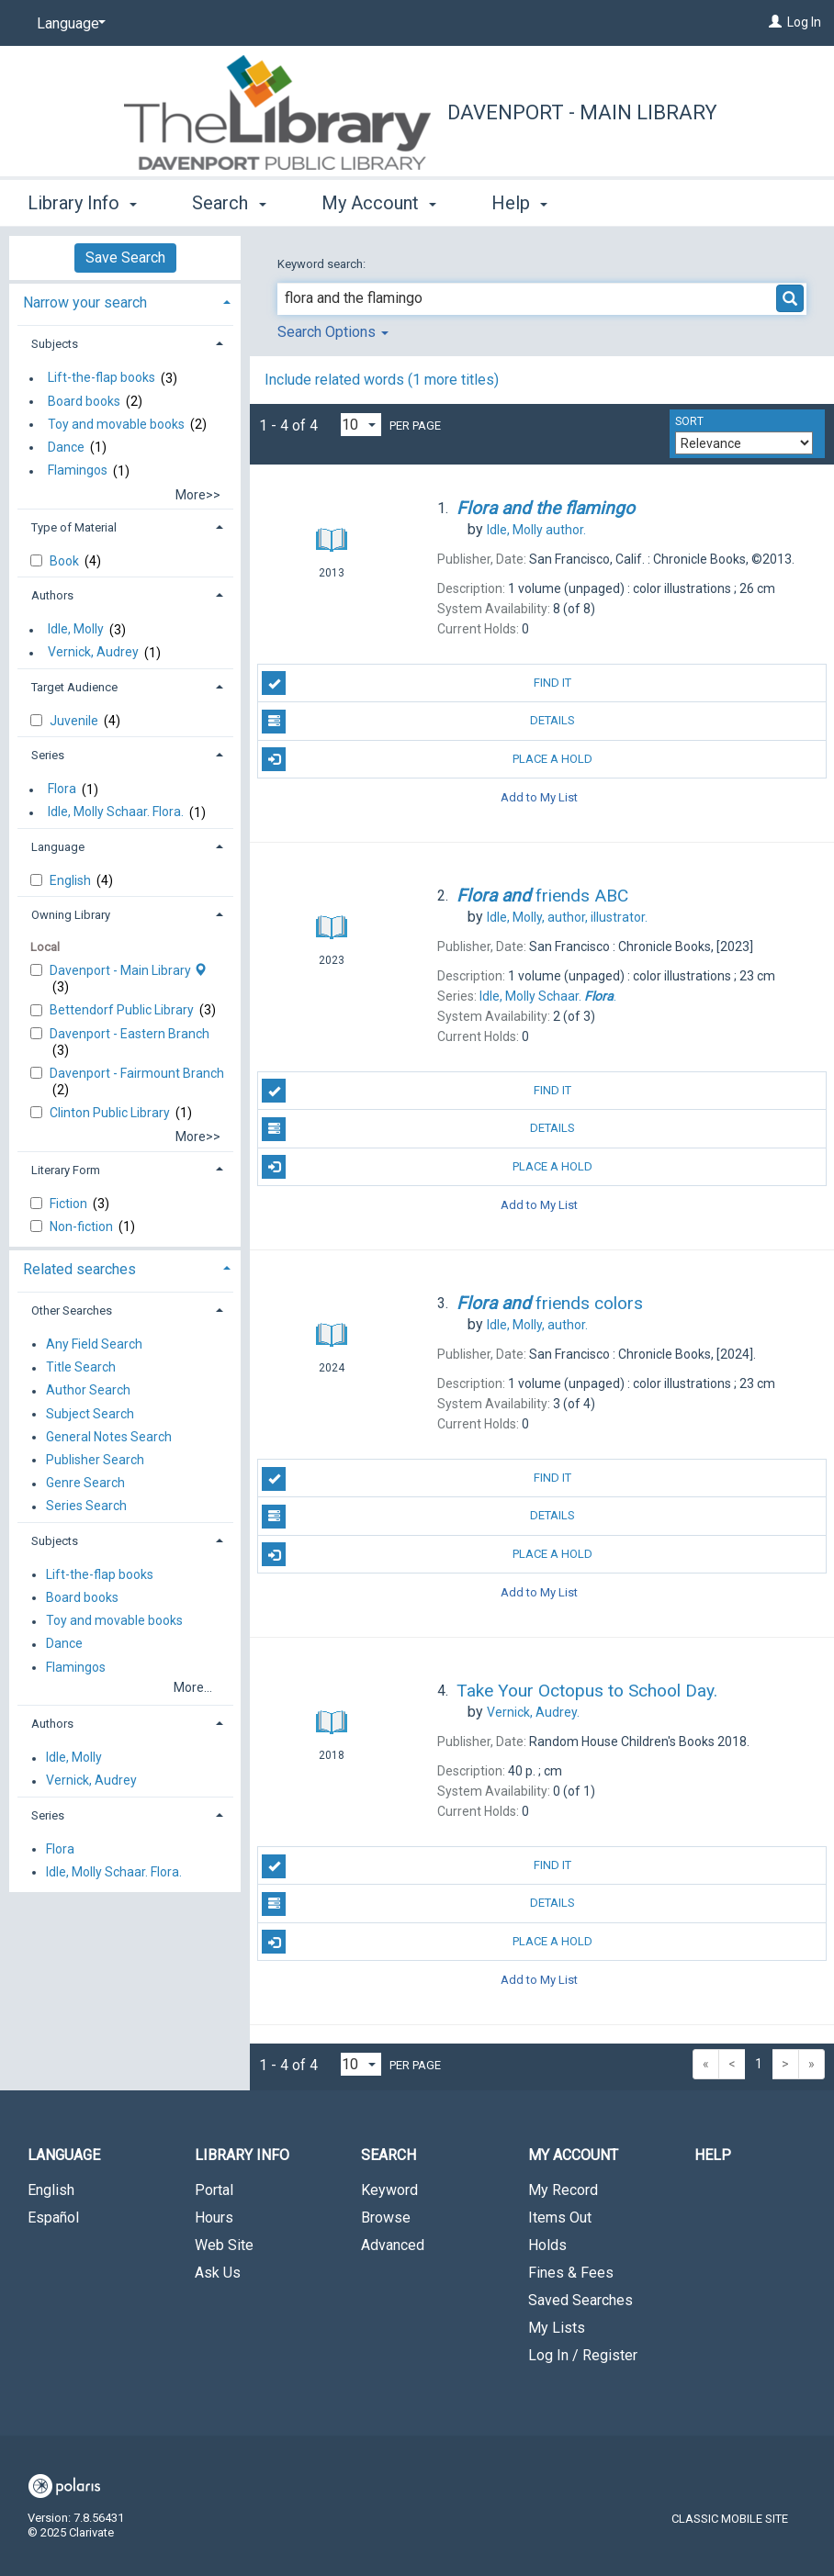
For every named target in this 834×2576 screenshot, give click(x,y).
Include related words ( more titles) (382, 379)
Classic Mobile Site (729, 2519)
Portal (214, 2190)
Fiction (70, 1203)
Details (418, 722)
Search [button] (228, 203)
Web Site (224, 2245)
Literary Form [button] (65, 1170)
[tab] (125, 300)
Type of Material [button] (74, 527)
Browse (386, 2217)
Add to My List (539, 797)
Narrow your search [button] (85, 302)
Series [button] (47, 755)
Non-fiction (83, 1226)
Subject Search (90, 1413)
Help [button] (519, 203)
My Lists (556, 2327)
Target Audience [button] (74, 687)
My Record (563, 2190)
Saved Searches (580, 2300)
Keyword (389, 2190)
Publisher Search (95, 1459)
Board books (84, 401)
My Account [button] (378, 203)
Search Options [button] (333, 332)
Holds (547, 2245)
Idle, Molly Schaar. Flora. (116, 812)
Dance (66, 447)
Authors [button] (52, 595)
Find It (416, 683)
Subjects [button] (54, 344)
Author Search (88, 1390)
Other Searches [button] (71, 1310)
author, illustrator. (567, 917)
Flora (62, 789)
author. (536, 529)
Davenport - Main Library (582, 112)
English (72, 880)
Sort (689, 421)
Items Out (560, 2217)
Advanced (392, 2245)
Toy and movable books (116, 424)
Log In (804, 22)
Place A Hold (427, 759)
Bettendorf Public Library (123, 1009)
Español (53, 2217)
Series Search (86, 1506)
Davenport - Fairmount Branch (137, 1073)
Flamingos (77, 471)
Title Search (81, 1368)
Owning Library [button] (70, 915)
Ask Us (218, 2272)
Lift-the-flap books (101, 378)
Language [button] (58, 847)
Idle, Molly (76, 629)
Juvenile (75, 720)
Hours (214, 2217)
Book (66, 561)
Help (712, 2155)
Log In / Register (582, 2355)
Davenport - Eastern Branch (129, 1033)
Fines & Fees (571, 2272)
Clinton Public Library (111, 1112)
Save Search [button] (125, 257)
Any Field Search (94, 1344)
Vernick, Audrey (93, 652)
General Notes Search (109, 1436)
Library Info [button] (82, 203)
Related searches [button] (79, 1269)
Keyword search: (322, 264)
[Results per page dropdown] (361, 424)
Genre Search (85, 1483)
